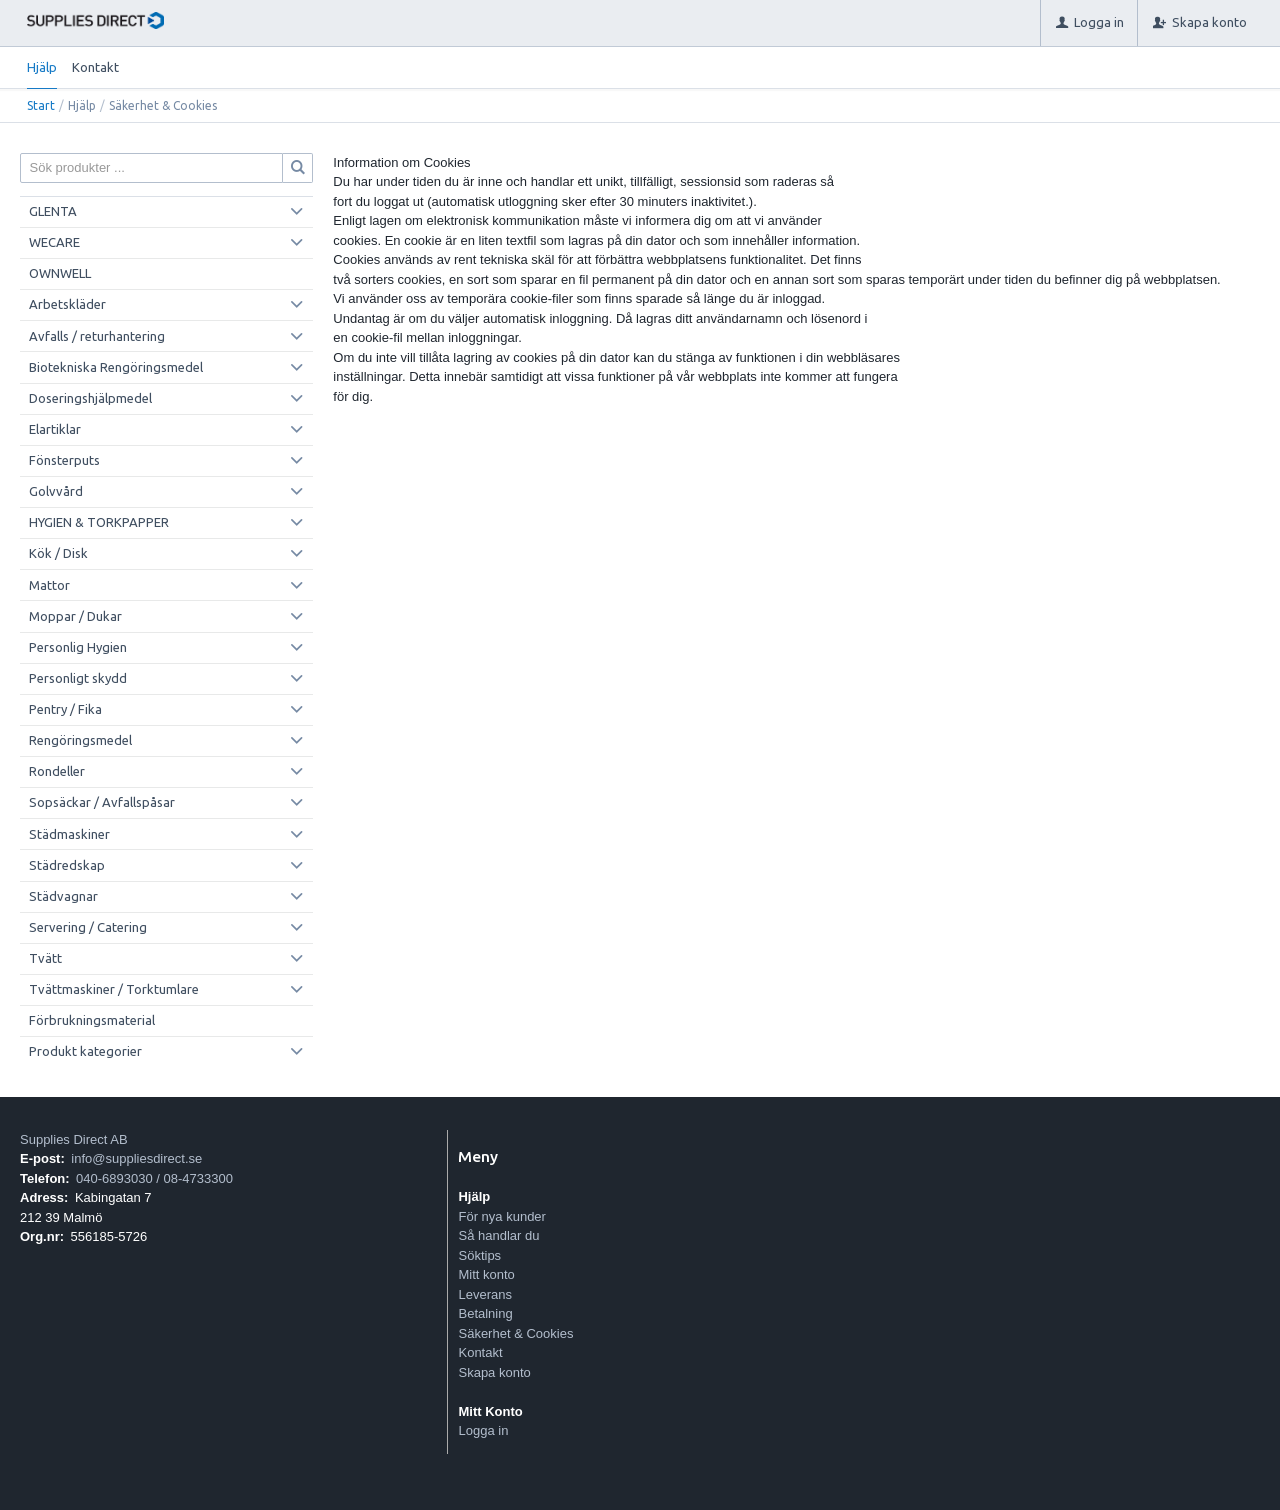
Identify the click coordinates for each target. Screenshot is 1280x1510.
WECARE (54, 242)
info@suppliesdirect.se (136, 1158)
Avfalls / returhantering (97, 336)
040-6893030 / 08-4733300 (154, 1178)
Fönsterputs (64, 460)
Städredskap (67, 865)
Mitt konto (486, 1274)
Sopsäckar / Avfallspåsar (102, 802)
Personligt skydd (78, 678)
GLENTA (53, 211)
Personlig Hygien (78, 647)
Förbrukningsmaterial (92, 1020)
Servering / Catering (88, 927)
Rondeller (57, 771)
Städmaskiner (69, 834)
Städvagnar (63, 896)
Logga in (483, 1430)
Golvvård (56, 491)
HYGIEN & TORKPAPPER (99, 522)
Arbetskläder (67, 304)
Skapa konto (494, 1372)
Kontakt (95, 67)
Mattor (49, 585)
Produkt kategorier (85, 1051)
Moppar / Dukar (75, 616)
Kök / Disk (58, 553)
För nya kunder (501, 1216)
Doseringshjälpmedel (90, 398)
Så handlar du (498, 1235)
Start (41, 105)
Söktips (479, 1255)
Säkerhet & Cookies (515, 1333)
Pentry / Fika (65, 709)
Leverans (484, 1294)
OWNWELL (60, 273)
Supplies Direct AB (74, 1139)
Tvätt (45, 958)
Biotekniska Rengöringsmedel (116, 367)
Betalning (485, 1313)
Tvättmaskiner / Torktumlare (114, 989)
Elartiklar (55, 429)
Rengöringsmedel (80, 740)
